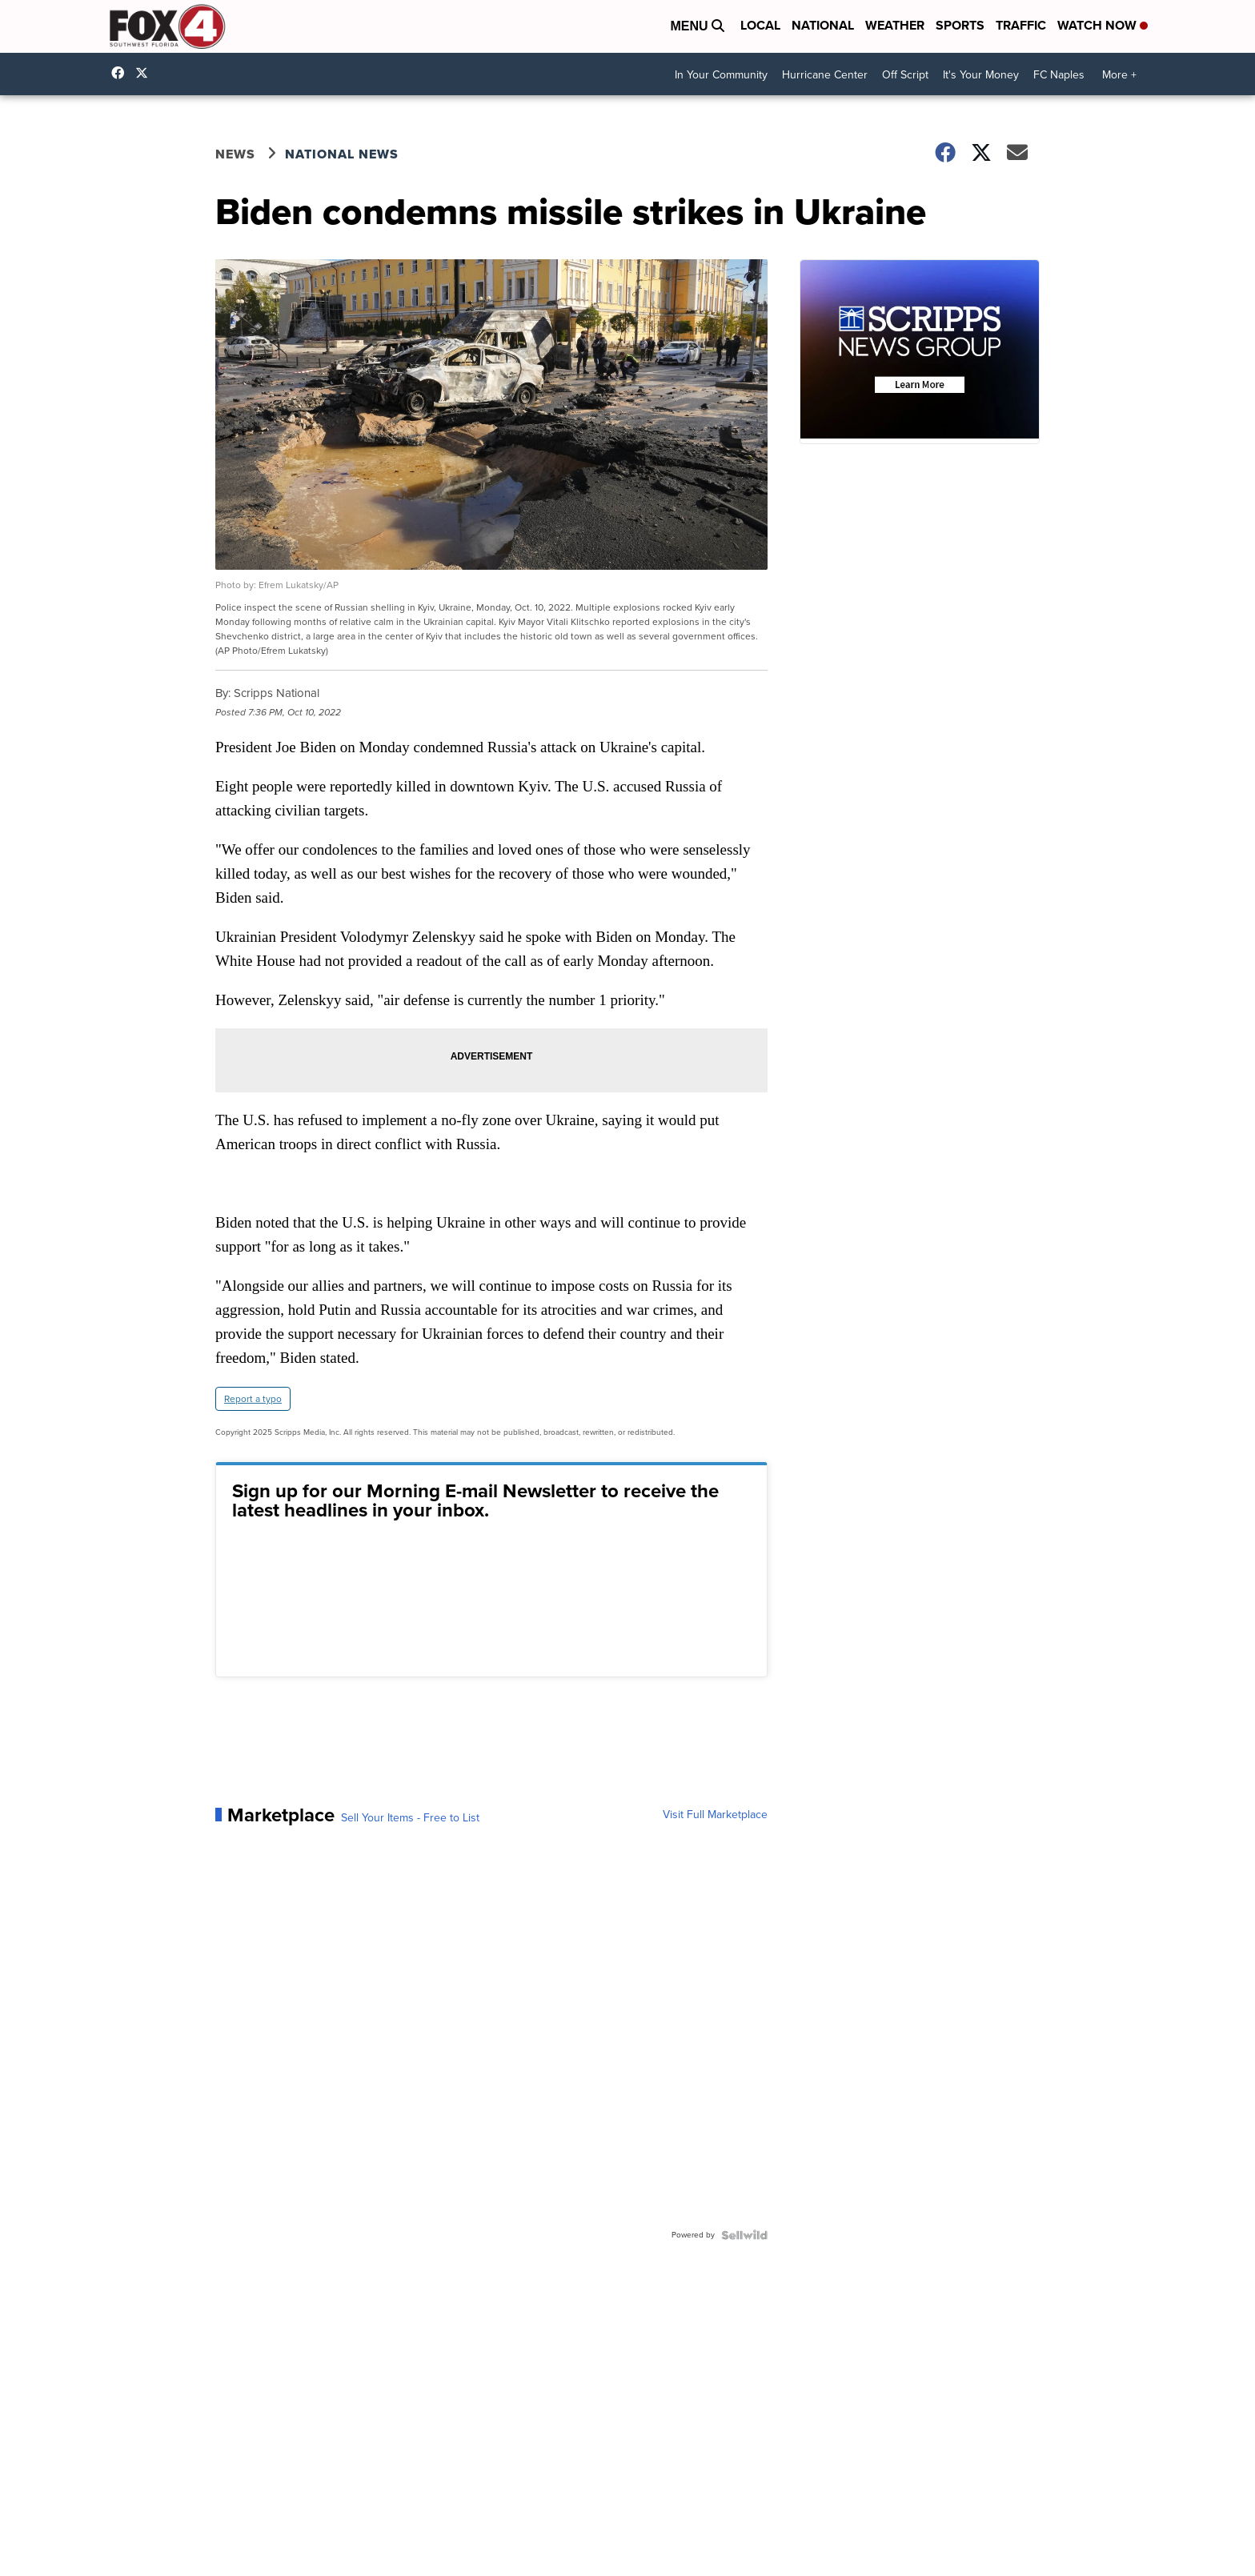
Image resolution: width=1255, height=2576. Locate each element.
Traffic (1021, 25)
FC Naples (1059, 74)
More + (1119, 74)
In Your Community (721, 74)
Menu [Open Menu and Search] (697, 26)
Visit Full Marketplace (715, 1815)
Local (760, 25)
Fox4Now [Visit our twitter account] (145, 72)
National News (342, 154)
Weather (894, 25)
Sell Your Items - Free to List (410, 1818)
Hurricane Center (825, 74)
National (823, 25)
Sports (960, 25)
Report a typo (253, 1399)
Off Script (905, 74)
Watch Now (1102, 25)
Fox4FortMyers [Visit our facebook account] (121, 72)
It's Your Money (981, 74)
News (235, 154)
